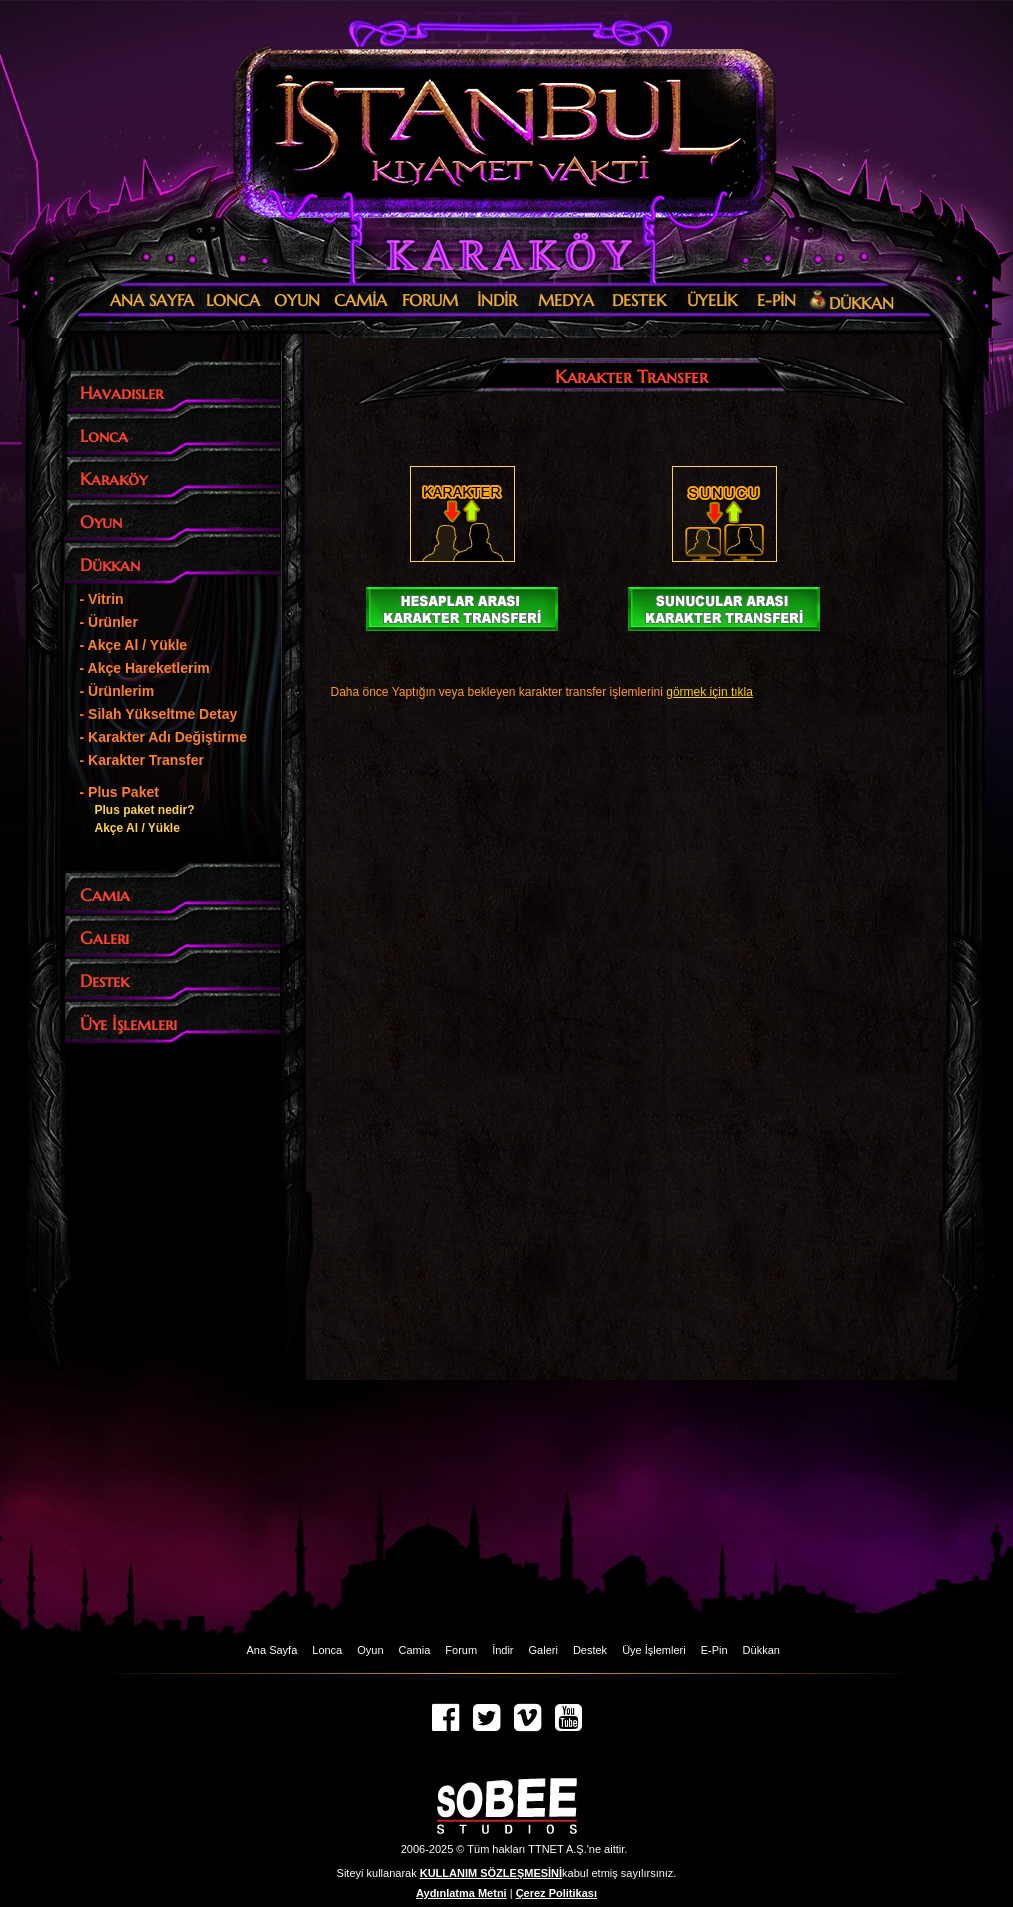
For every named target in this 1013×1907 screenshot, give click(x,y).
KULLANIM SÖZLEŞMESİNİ (491, 1873)
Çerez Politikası (556, 1893)
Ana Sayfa (272, 1650)
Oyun (370, 1650)
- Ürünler (109, 622)
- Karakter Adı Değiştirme (164, 737)
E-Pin (714, 1650)
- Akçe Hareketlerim (145, 668)
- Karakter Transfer (142, 760)
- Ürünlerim (117, 691)
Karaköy (501, 255)
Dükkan (761, 1650)
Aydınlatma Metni (461, 1893)
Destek (590, 1650)
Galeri (543, 1650)
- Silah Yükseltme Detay (159, 714)
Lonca (327, 1650)
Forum (461, 1650)
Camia (415, 1650)
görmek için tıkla (709, 692)
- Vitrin (102, 599)
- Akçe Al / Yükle (134, 645)
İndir (502, 1650)
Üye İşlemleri (654, 1650)
